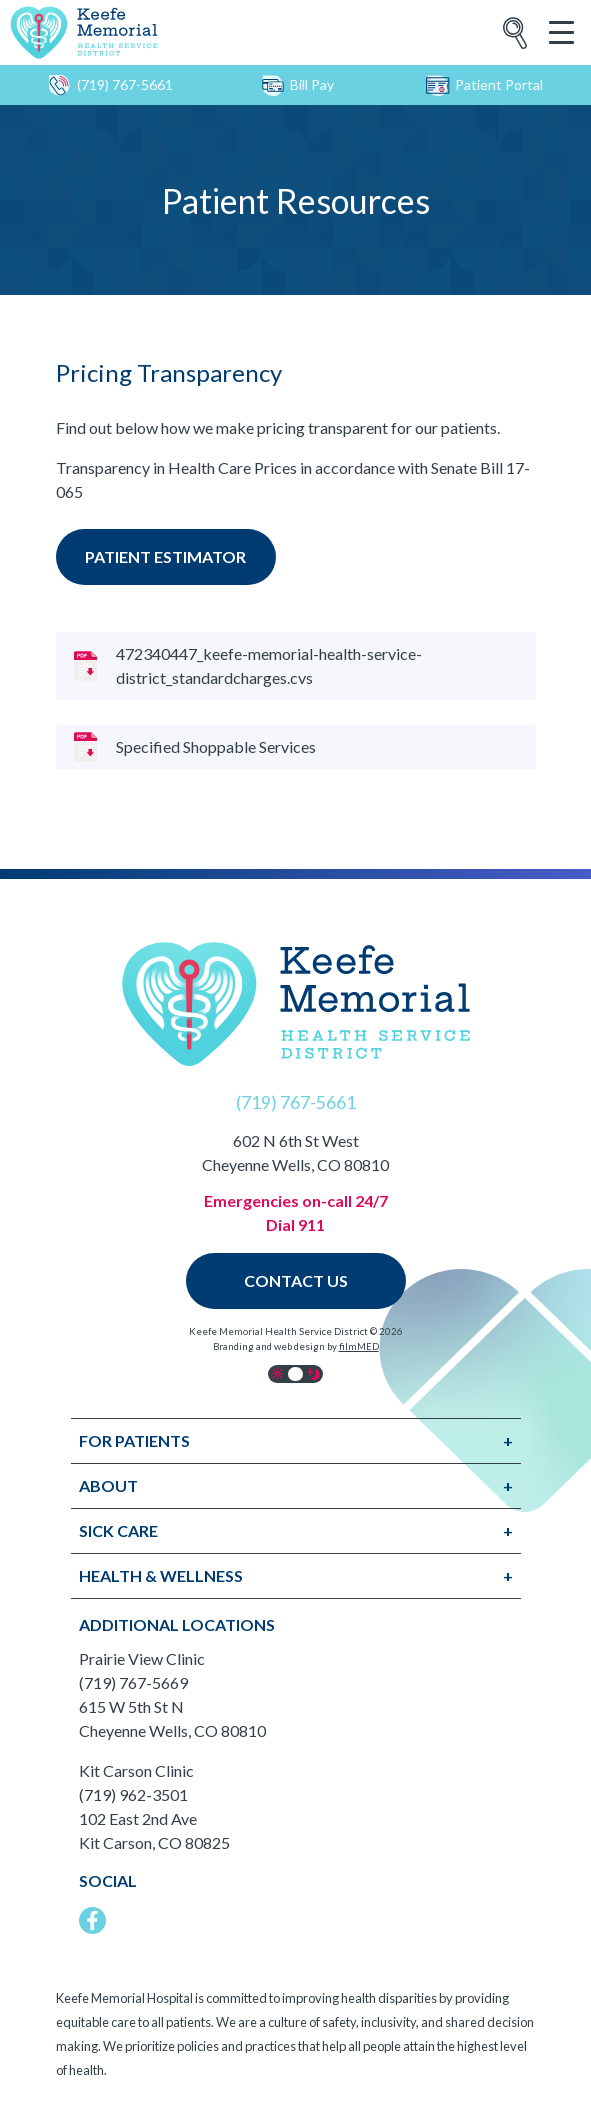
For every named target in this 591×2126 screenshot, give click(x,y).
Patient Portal (484, 85)
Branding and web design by (296, 1346)
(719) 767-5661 (110, 85)
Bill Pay (297, 85)
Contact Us (296, 1280)
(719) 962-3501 (133, 1794)
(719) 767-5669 (133, 1682)
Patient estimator (165, 556)
